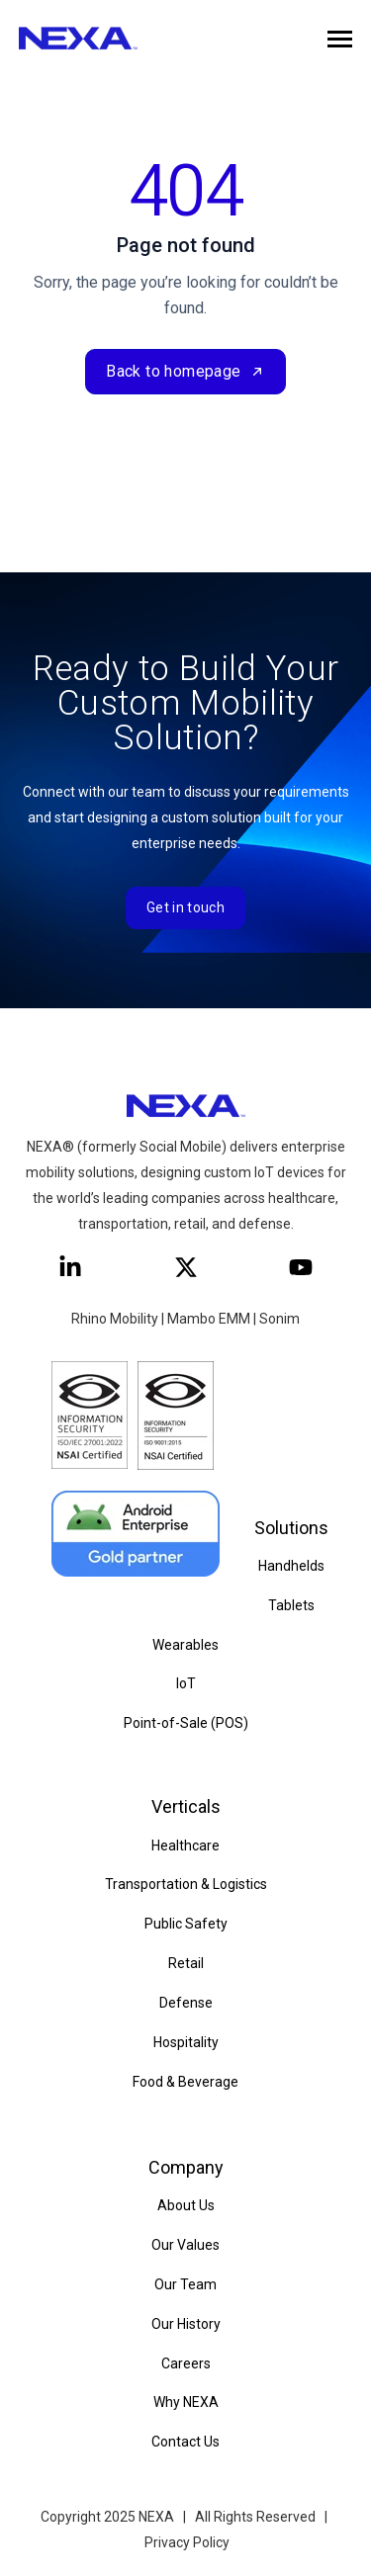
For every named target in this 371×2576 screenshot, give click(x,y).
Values (197, 2245)
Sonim (279, 1319)
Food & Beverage (185, 2082)
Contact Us (185, 2441)
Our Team (185, 2284)
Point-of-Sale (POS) (186, 1723)
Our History (186, 2324)
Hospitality (186, 2042)
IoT (186, 1683)
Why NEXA (186, 2402)
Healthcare (185, 1845)
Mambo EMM (208, 1319)
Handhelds (291, 1566)
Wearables (185, 1645)
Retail (186, 1963)
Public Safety (186, 1924)
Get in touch (185, 907)
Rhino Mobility (114, 1319)
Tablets (291, 1605)
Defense (186, 2003)
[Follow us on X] (186, 1267)
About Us (186, 2205)
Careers (186, 2363)
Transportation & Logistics (186, 1884)
